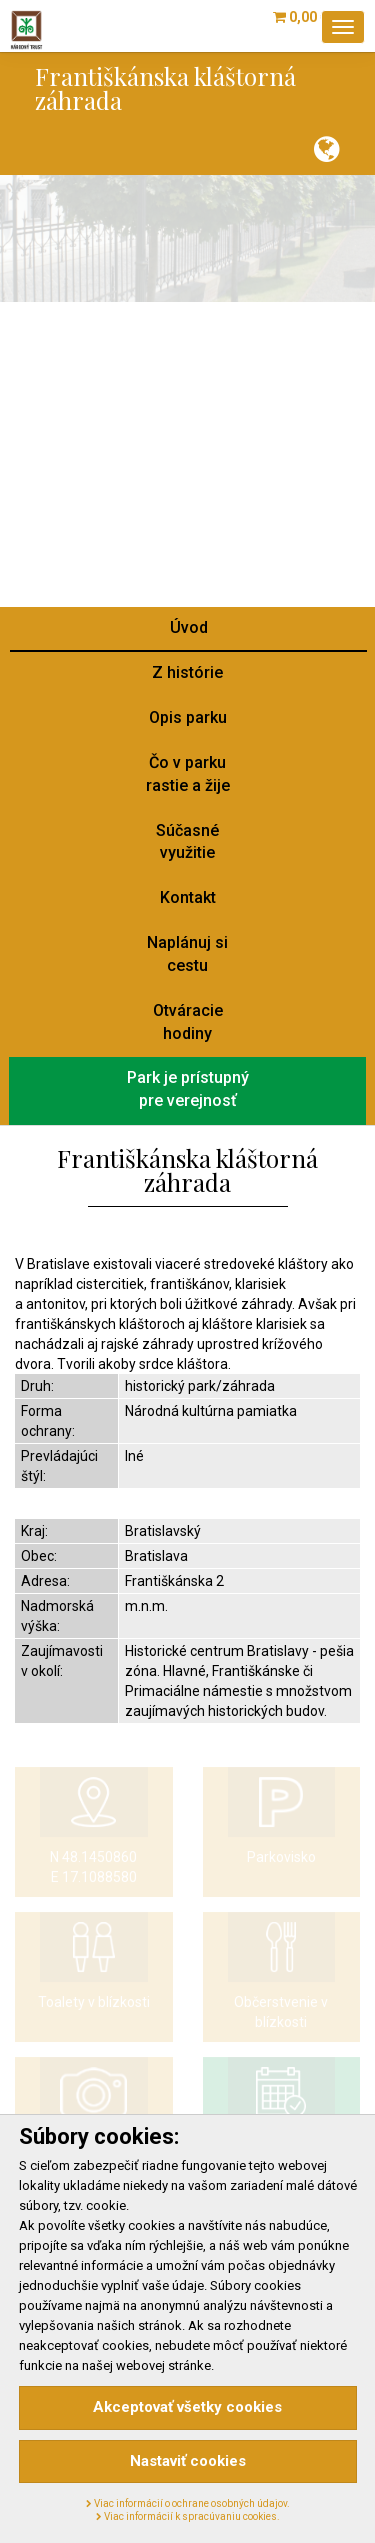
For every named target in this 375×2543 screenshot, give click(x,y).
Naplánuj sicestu (187, 954)
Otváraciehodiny (188, 1022)
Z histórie (187, 672)
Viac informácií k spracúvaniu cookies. (188, 2516)
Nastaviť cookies (188, 2461)
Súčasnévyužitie (187, 842)
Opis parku (188, 717)
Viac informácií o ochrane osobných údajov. (188, 2503)
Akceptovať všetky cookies (187, 2407)
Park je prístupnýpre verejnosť (188, 1089)
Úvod (189, 627)
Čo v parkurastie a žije (188, 774)
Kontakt (188, 897)
